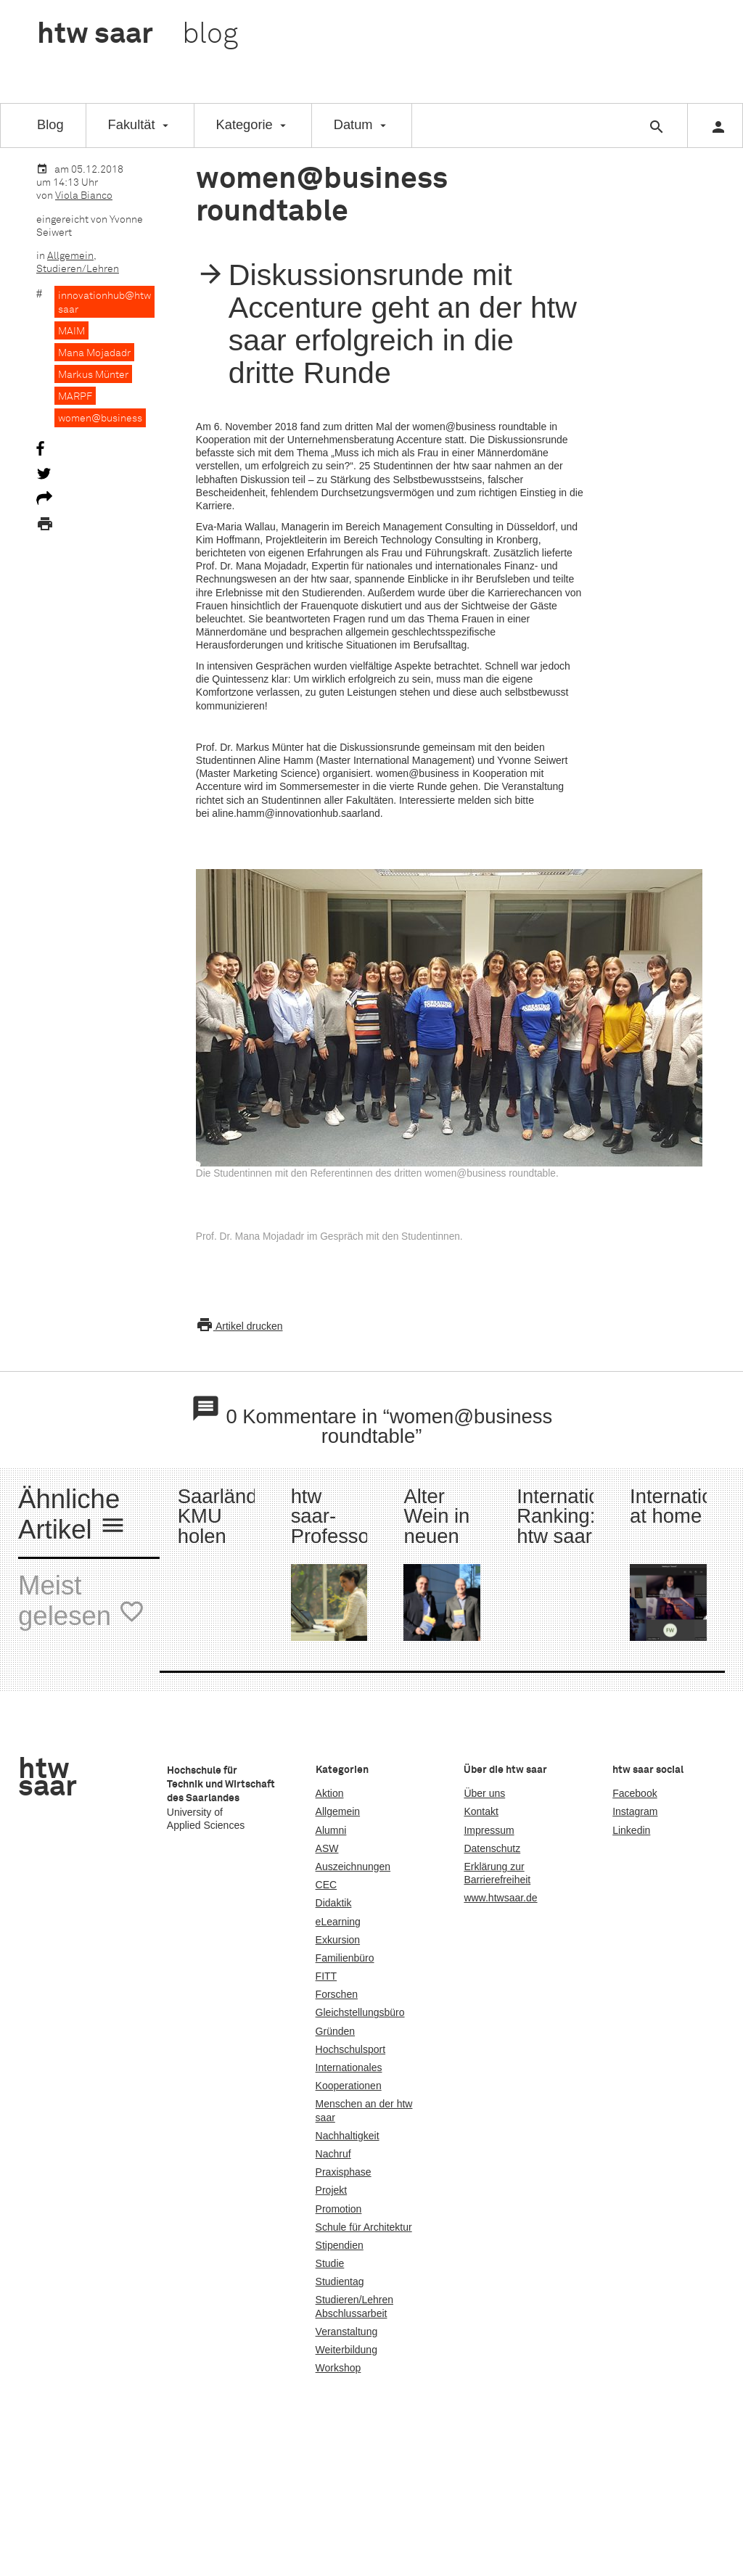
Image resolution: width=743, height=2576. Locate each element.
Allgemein (70, 256)
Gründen (335, 2031)
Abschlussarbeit (351, 2313)
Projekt (332, 2190)
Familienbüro (345, 1958)
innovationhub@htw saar (104, 302)
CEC (326, 1884)
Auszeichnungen (353, 1866)
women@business (100, 418)
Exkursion (338, 1940)
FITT (326, 1976)
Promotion (339, 2209)
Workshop (338, 2368)
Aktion (330, 1793)
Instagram (634, 1811)
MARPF (75, 397)
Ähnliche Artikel (72, 1515)
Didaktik (334, 1903)
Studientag (340, 2281)
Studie (330, 2263)
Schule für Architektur (364, 2227)
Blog (50, 124)
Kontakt (481, 1811)
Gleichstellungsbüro (360, 2012)
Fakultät (131, 124)
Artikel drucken (239, 1326)
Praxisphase (344, 2172)
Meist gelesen (81, 1602)
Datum (353, 124)
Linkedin (631, 1830)
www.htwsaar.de (500, 1898)
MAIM (71, 331)
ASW (327, 1848)
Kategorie (244, 124)
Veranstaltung (347, 2331)
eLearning (338, 1921)
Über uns (484, 1793)
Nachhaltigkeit (347, 2135)
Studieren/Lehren (77, 269)
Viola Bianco (83, 196)
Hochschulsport (351, 2049)
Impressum (489, 1830)
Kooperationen (349, 2085)
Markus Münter (93, 375)
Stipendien (340, 2245)
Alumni (331, 1830)
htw (137, 34)
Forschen (337, 1994)
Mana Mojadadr (94, 353)
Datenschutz (492, 1848)
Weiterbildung (346, 2349)
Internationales (349, 2067)
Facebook (634, 1793)
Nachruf (333, 2154)
